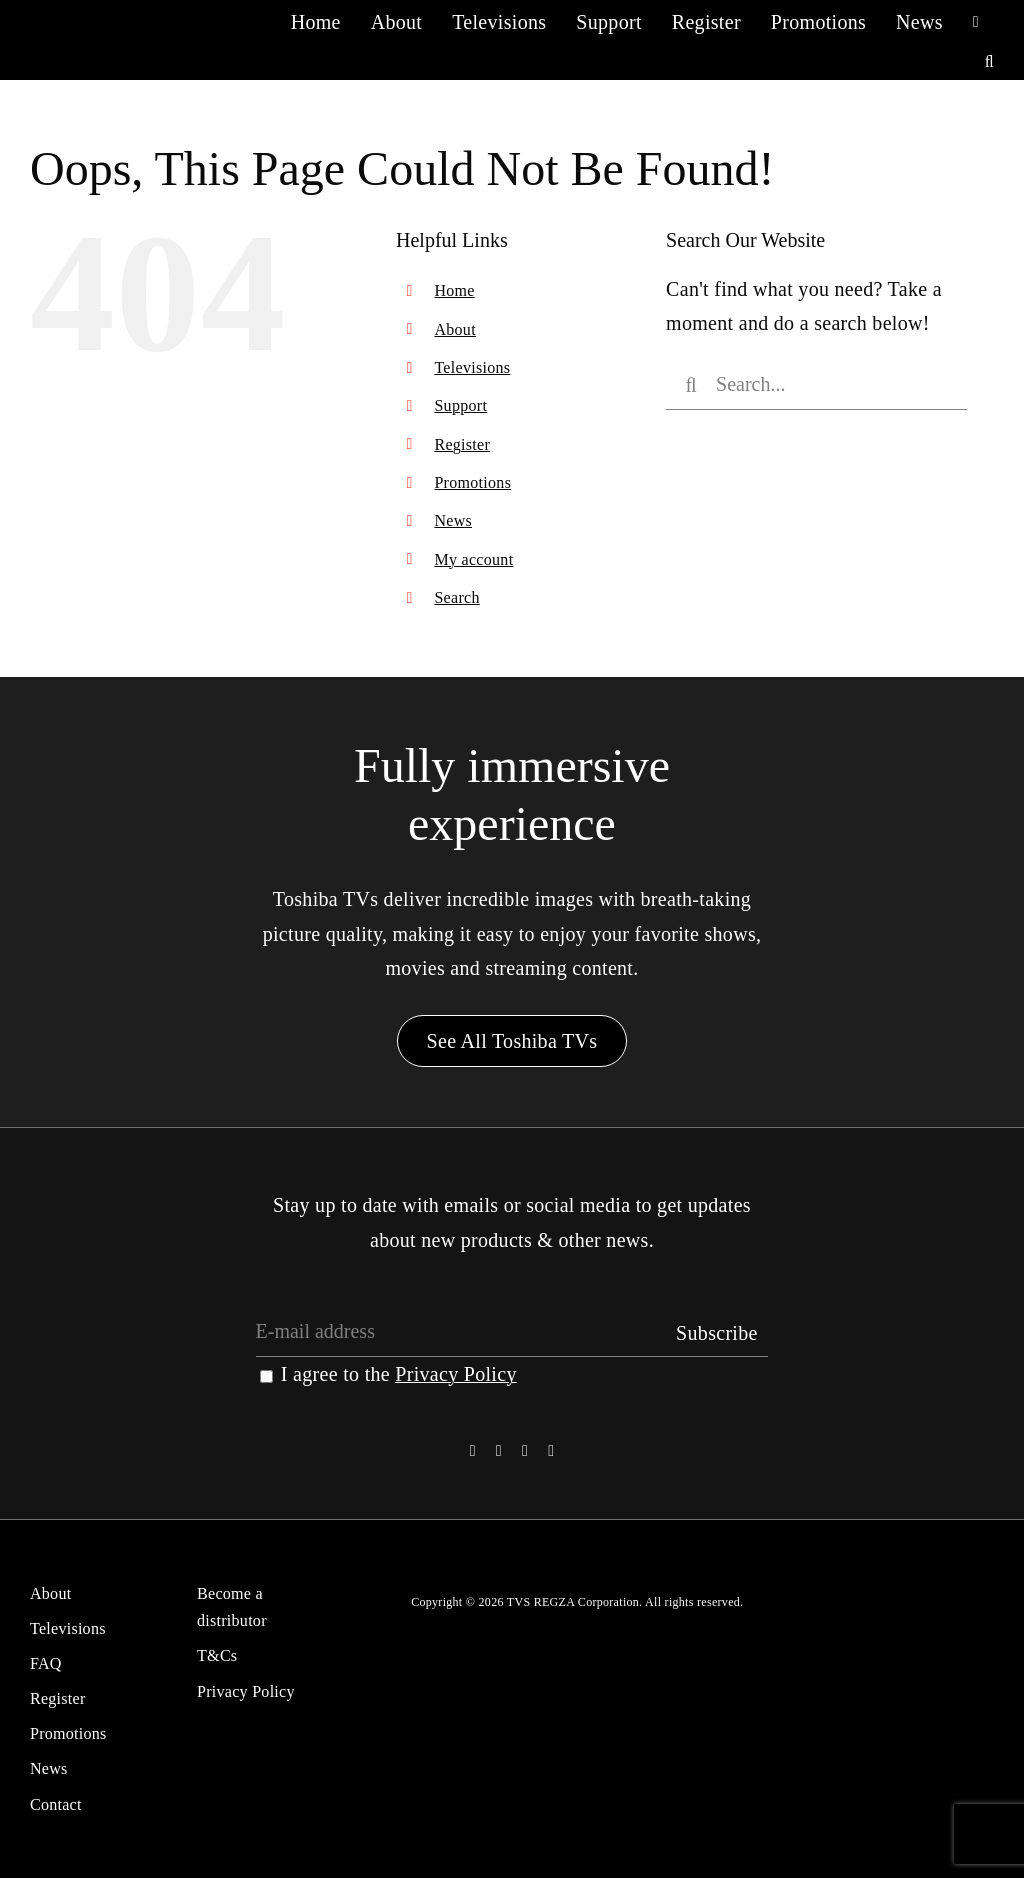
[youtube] (551, 1451)
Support (460, 405)
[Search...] (816, 385)
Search (456, 597)
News (453, 520)
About (455, 329)
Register (462, 444)
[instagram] (525, 1451)
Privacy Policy (455, 1374)
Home (454, 290)
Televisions (472, 367)
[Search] (691, 385)
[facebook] (473, 1451)
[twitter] (499, 1451)
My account (473, 559)
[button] (989, 61)
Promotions (472, 482)
